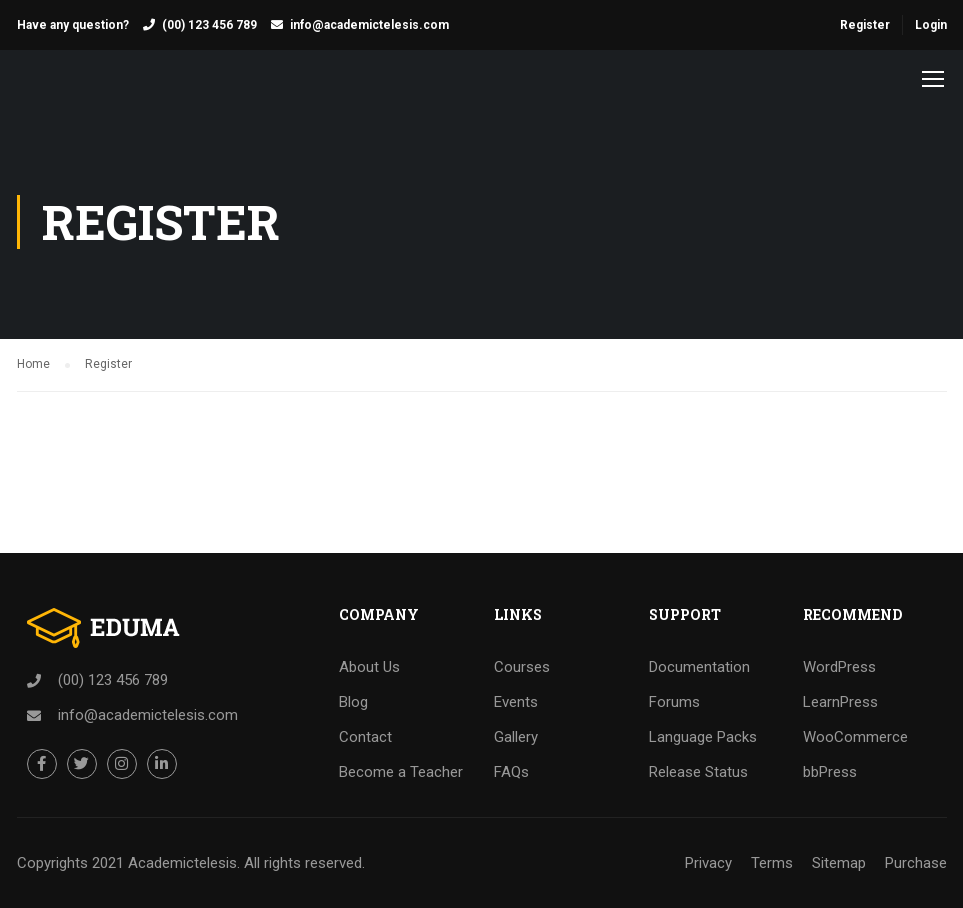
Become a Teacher (401, 772)
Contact (365, 737)
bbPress (830, 772)
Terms (772, 863)
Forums (674, 702)
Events (516, 702)
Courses (522, 667)
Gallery (516, 737)
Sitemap (839, 863)
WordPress (839, 667)
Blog (353, 702)
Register (865, 25)
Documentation (699, 667)
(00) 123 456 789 (209, 25)
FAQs (511, 772)
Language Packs (703, 737)
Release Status (698, 772)
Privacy (708, 863)
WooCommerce (855, 737)
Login (931, 25)
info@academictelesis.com (369, 25)
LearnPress (840, 702)
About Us (369, 667)
